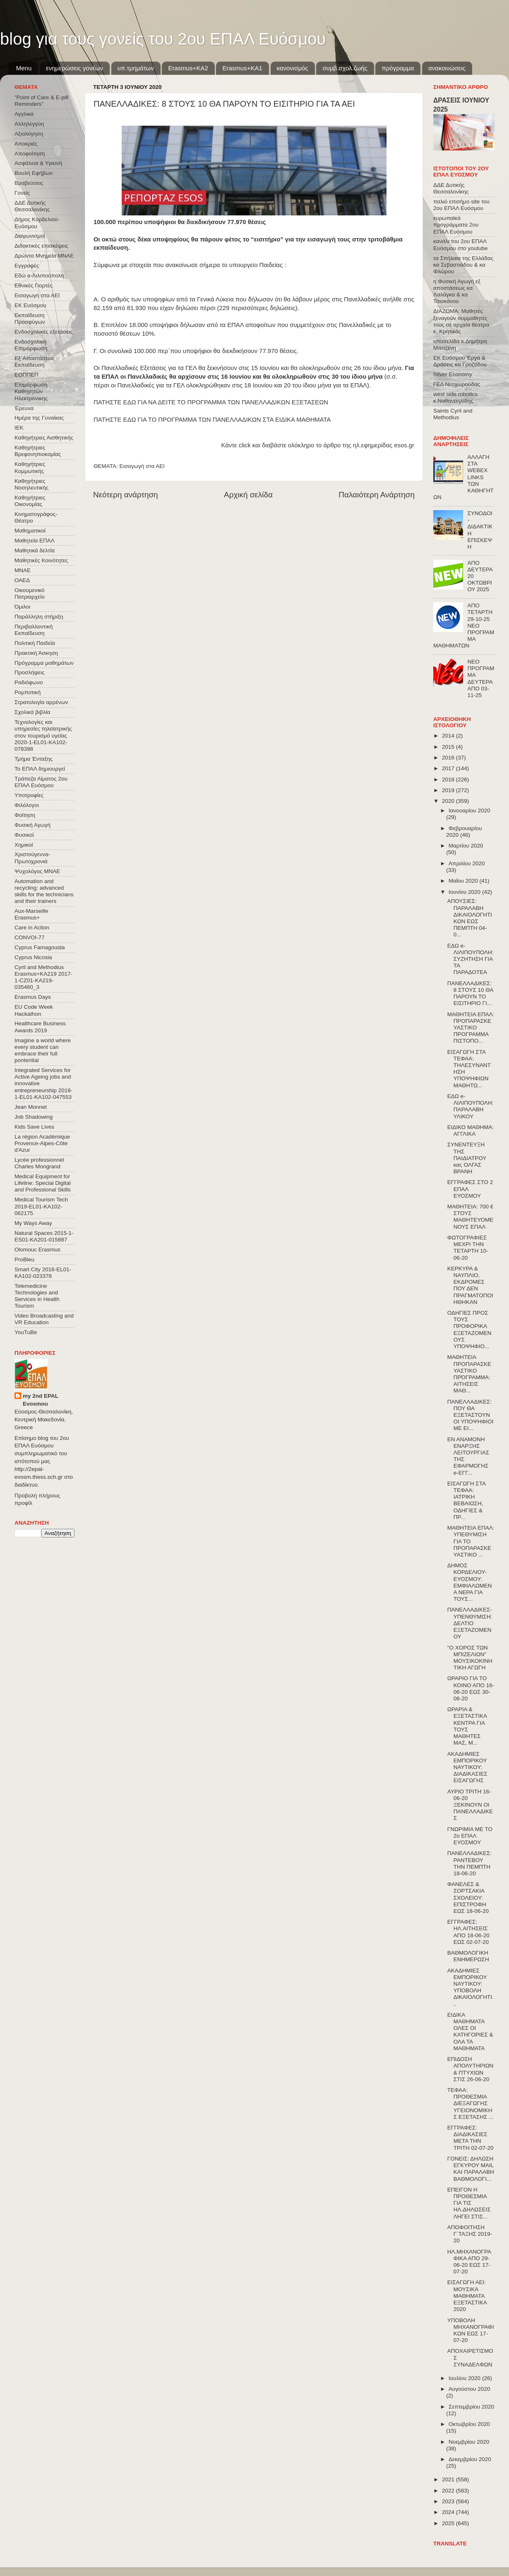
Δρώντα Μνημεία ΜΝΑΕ (44, 256)
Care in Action (31, 927)
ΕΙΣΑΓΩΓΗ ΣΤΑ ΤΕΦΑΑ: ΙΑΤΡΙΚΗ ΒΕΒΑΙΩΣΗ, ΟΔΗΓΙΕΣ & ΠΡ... (466, 1500)
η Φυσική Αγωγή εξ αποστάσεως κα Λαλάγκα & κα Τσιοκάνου (456, 291)
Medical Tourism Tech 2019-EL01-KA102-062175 (41, 1206)
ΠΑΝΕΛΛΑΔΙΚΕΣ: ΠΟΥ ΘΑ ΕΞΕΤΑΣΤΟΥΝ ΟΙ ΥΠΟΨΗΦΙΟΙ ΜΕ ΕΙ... (470, 1415)
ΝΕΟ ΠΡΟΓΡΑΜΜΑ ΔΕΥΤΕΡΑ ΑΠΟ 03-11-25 (480, 678)
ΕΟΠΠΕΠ (26, 375)
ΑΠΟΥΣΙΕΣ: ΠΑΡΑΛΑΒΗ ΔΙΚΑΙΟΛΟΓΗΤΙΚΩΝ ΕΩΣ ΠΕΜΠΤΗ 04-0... (469, 918)
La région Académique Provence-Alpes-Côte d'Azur (42, 1143)
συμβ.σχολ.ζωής (344, 68)
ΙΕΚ (19, 428)
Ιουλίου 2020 (465, 2378)
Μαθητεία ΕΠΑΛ (34, 540)
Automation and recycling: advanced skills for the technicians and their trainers (44, 891)
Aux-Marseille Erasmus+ (31, 914)
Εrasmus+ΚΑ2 (188, 68)
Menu (24, 68)
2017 (449, 768)
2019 (449, 790)
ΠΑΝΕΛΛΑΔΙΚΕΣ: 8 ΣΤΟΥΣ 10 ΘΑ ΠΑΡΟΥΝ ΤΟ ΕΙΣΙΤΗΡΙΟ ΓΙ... (470, 993)
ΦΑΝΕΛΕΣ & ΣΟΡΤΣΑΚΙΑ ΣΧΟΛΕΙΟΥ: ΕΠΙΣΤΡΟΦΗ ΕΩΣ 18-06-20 (468, 1897)
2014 (449, 736)
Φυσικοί (24, 835)
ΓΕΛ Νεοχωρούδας (456, 384)
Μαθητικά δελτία (34, 550)
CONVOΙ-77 (29, 937)
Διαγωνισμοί (29, 236)
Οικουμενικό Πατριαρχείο (29, 593)
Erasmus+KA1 (242, 68)
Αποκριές (26, 144)
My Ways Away (33, 1223)
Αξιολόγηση (28, 134)
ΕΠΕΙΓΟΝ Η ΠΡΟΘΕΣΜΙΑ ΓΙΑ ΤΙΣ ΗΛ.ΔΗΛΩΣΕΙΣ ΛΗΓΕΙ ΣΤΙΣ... (469, 2203)
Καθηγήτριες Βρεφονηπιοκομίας (37, 450)
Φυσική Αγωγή (32, 825)
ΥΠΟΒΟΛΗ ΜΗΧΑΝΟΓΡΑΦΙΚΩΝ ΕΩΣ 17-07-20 (470, 2330)
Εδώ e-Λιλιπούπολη (39, 275)
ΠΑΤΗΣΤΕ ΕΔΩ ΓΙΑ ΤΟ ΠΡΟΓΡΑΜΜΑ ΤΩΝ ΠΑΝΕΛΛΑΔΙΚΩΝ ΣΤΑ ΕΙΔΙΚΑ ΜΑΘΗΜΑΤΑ (212, 419)
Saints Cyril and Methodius (453, 414)
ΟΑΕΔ (22, 580)
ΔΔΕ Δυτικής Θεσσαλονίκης (32, 206)
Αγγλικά (24, 114)
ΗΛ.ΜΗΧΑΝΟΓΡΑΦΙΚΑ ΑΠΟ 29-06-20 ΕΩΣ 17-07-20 (469, 2262)
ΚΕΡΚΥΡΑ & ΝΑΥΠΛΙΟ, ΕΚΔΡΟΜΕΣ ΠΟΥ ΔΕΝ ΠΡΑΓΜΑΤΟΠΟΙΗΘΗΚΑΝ (470, 1285)
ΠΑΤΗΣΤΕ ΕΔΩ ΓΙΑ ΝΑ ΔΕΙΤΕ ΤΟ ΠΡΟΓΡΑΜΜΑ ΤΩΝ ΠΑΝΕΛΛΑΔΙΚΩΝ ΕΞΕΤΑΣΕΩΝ (211, 402)
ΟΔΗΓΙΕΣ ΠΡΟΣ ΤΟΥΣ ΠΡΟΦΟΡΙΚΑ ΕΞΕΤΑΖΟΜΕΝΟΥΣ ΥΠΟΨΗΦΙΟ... (469, 1329)
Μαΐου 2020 (464, 881)
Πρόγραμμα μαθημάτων (44, 663)
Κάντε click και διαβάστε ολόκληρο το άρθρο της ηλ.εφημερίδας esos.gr (317, 445)
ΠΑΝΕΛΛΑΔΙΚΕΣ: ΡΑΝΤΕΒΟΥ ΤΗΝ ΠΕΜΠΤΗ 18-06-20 (469, 1863)
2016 (449, 757)
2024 (449, 2512)
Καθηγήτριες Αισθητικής (43, 438)
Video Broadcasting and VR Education (44, 1319)
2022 (449, 2491)
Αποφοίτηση (29, 153)
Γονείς (22, 193)
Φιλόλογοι (26, 805)
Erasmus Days (32, 997)
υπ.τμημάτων (136, 68)
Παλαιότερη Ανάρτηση (377, 494)
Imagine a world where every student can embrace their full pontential (42, 1050)
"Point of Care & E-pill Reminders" (41, 100)
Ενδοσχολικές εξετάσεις (43, 332)
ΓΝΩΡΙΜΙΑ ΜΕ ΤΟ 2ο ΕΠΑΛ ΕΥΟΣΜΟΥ (469, 1835)
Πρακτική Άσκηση (36, 653)
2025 (449, 2523)
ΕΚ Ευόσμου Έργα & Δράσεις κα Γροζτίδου (460, 361)
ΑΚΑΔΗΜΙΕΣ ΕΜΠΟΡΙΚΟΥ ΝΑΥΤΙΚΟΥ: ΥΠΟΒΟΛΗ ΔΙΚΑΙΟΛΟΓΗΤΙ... (470, 1987)
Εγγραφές (26, 266)
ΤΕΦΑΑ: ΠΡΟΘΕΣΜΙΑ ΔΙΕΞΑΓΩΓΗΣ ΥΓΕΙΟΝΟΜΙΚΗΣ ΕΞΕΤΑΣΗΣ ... (470, 2103)
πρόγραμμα (398, 68)
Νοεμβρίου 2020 (469, 2442)
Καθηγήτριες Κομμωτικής (29, 467)
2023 (449, 2501)
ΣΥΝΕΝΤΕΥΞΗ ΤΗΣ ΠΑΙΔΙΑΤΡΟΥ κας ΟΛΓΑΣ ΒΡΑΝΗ (466, 1158)
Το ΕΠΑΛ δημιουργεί (39, 769)
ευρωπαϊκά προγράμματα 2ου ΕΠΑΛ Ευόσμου (455, 224)
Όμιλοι (22, 607)
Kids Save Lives (34, 1127)
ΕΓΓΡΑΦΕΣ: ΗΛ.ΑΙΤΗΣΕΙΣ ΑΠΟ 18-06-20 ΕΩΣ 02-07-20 (468, 1932)
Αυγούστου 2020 (469, 2389)
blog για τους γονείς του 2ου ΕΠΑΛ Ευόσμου (163, 39)
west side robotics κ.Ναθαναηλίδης (455, 397)
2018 (449, 779)
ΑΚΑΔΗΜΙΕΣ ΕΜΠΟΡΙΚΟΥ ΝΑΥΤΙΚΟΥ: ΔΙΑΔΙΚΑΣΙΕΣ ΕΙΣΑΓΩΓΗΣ (467, 1767)
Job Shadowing (33, 1117)
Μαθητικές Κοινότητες (41, 560)
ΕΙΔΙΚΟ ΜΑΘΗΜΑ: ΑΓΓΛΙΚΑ (470, 1130)
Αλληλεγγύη (29, 124)
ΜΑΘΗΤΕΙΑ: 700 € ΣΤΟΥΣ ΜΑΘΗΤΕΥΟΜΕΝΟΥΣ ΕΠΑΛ (470, 1216)
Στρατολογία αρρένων (41, 702)
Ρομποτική (27, 692)
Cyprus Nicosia (33, 957)
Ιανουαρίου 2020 (469, 810)
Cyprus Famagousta (39, 947)
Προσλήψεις (29, 672)
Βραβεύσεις (28, 183)
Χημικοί (23, 845)
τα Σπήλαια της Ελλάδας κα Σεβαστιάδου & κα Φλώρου (463, 265)
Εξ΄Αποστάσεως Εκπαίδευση (34, 361)
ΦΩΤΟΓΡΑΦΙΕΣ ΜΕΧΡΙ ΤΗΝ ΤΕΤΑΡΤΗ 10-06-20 (467, 1247)
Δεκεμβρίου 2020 (470, 2459)
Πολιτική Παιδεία (34, 643)
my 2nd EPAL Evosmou (40, 1400)
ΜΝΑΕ (22, 570)
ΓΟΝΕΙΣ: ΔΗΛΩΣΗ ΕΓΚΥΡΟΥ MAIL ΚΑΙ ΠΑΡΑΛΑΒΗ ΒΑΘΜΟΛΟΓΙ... (470, 2169)
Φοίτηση (24, 815)
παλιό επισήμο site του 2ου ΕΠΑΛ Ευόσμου (461, 204)
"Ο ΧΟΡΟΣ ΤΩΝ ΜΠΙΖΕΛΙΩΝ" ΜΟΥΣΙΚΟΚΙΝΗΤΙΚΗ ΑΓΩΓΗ (469, 1658)
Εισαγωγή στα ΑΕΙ (142, 466)
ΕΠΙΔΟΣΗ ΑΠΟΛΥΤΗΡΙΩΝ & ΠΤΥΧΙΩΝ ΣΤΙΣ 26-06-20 (470, 2069)
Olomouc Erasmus (37, 1249)
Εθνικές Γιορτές (33, 285)
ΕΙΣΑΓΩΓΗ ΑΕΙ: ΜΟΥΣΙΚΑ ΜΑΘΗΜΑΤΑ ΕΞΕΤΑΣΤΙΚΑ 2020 (467, 2295)
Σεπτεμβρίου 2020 (471, 2407)
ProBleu (24, 1259)
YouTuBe (25, 1332)
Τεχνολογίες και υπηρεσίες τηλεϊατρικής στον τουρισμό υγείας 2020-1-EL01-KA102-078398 (43, 735)
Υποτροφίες (28, 795)
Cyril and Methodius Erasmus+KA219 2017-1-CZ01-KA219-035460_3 (43, 977)
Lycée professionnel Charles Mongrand (39, 1163)
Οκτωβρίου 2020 (469, 2424)
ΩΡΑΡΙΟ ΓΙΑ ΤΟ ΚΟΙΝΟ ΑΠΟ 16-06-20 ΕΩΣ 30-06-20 (471, 1688)
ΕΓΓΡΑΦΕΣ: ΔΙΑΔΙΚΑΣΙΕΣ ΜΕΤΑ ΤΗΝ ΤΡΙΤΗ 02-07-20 (470, 2138)
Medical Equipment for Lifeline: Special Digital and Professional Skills (42, 1183)
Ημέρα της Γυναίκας (39, 418)
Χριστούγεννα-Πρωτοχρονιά (32, 857)
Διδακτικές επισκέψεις (41, 246)
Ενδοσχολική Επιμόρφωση (30, 345)
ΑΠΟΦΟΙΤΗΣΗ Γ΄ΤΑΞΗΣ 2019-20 (469, 2234)
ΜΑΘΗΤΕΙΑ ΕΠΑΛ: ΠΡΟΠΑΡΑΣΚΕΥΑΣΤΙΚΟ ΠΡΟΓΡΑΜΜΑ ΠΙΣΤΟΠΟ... (471, 1027)
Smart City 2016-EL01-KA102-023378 (42, 1272)
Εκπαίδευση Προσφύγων (29, 318)
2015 (449, 747)
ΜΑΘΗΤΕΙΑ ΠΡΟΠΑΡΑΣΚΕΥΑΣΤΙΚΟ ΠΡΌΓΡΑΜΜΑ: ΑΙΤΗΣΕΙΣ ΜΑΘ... (469, 1374)
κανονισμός (292, 68)
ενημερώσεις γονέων (74, 68)
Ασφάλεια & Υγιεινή (38, 163)
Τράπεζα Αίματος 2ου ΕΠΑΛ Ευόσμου (40, 782)
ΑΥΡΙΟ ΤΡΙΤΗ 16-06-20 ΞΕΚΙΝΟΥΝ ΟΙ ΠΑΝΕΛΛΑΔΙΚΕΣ (470, 1805)
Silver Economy (452, 374)
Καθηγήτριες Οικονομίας (29, 500)
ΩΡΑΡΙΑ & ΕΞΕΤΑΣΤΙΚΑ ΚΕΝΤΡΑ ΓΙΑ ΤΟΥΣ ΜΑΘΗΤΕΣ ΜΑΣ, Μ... (467, 1726)
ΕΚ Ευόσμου (30, 305)
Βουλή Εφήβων (33, 173)
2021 (449, 2479)
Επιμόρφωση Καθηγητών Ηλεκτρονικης (31, 391)
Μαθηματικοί (30, 531)
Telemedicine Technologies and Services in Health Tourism (37, 1296)
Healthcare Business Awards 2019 (40, 1026)
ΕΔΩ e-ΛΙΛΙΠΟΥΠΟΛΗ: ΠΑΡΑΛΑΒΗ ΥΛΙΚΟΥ (470, 1106)
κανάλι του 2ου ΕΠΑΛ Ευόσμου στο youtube (460, 244)
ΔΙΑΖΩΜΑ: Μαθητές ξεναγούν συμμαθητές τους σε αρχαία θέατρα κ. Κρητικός (461, 321)
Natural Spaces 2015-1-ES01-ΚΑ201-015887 (44, 1236)
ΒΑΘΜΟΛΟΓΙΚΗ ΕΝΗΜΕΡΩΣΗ (468, 1956)
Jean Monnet (30, 1107)
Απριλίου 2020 (467, 863)
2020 (449, 801)
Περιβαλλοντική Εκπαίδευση (33, 629)
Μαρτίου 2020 (466, 846)
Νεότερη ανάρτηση (125, 494)
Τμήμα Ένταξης (33, 759)
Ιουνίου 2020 (465, 892)
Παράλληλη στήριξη (38, 617)
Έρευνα (24, 408)
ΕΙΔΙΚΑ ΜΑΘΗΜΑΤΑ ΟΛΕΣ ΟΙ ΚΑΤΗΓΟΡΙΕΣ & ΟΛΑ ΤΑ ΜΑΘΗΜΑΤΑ (470, 2031)
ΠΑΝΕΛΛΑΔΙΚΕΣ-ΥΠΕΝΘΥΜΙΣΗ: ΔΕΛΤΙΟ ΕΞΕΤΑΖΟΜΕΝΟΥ (469, 1623)
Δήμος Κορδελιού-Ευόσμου (37, 222)
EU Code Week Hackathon (33, 1010)
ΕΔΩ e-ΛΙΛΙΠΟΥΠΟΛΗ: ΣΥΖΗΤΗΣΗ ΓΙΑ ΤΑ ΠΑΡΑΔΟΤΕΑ (470, 959)
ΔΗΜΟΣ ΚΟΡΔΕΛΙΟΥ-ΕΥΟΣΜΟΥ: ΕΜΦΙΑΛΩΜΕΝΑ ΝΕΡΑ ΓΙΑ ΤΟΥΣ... (469, 1582)
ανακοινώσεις (447, 68)
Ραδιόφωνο (28, 682)
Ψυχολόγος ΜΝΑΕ (37, 871)
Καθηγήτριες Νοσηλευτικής (31, 484)
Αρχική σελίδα (248, 494)
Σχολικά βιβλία (32, 712)
